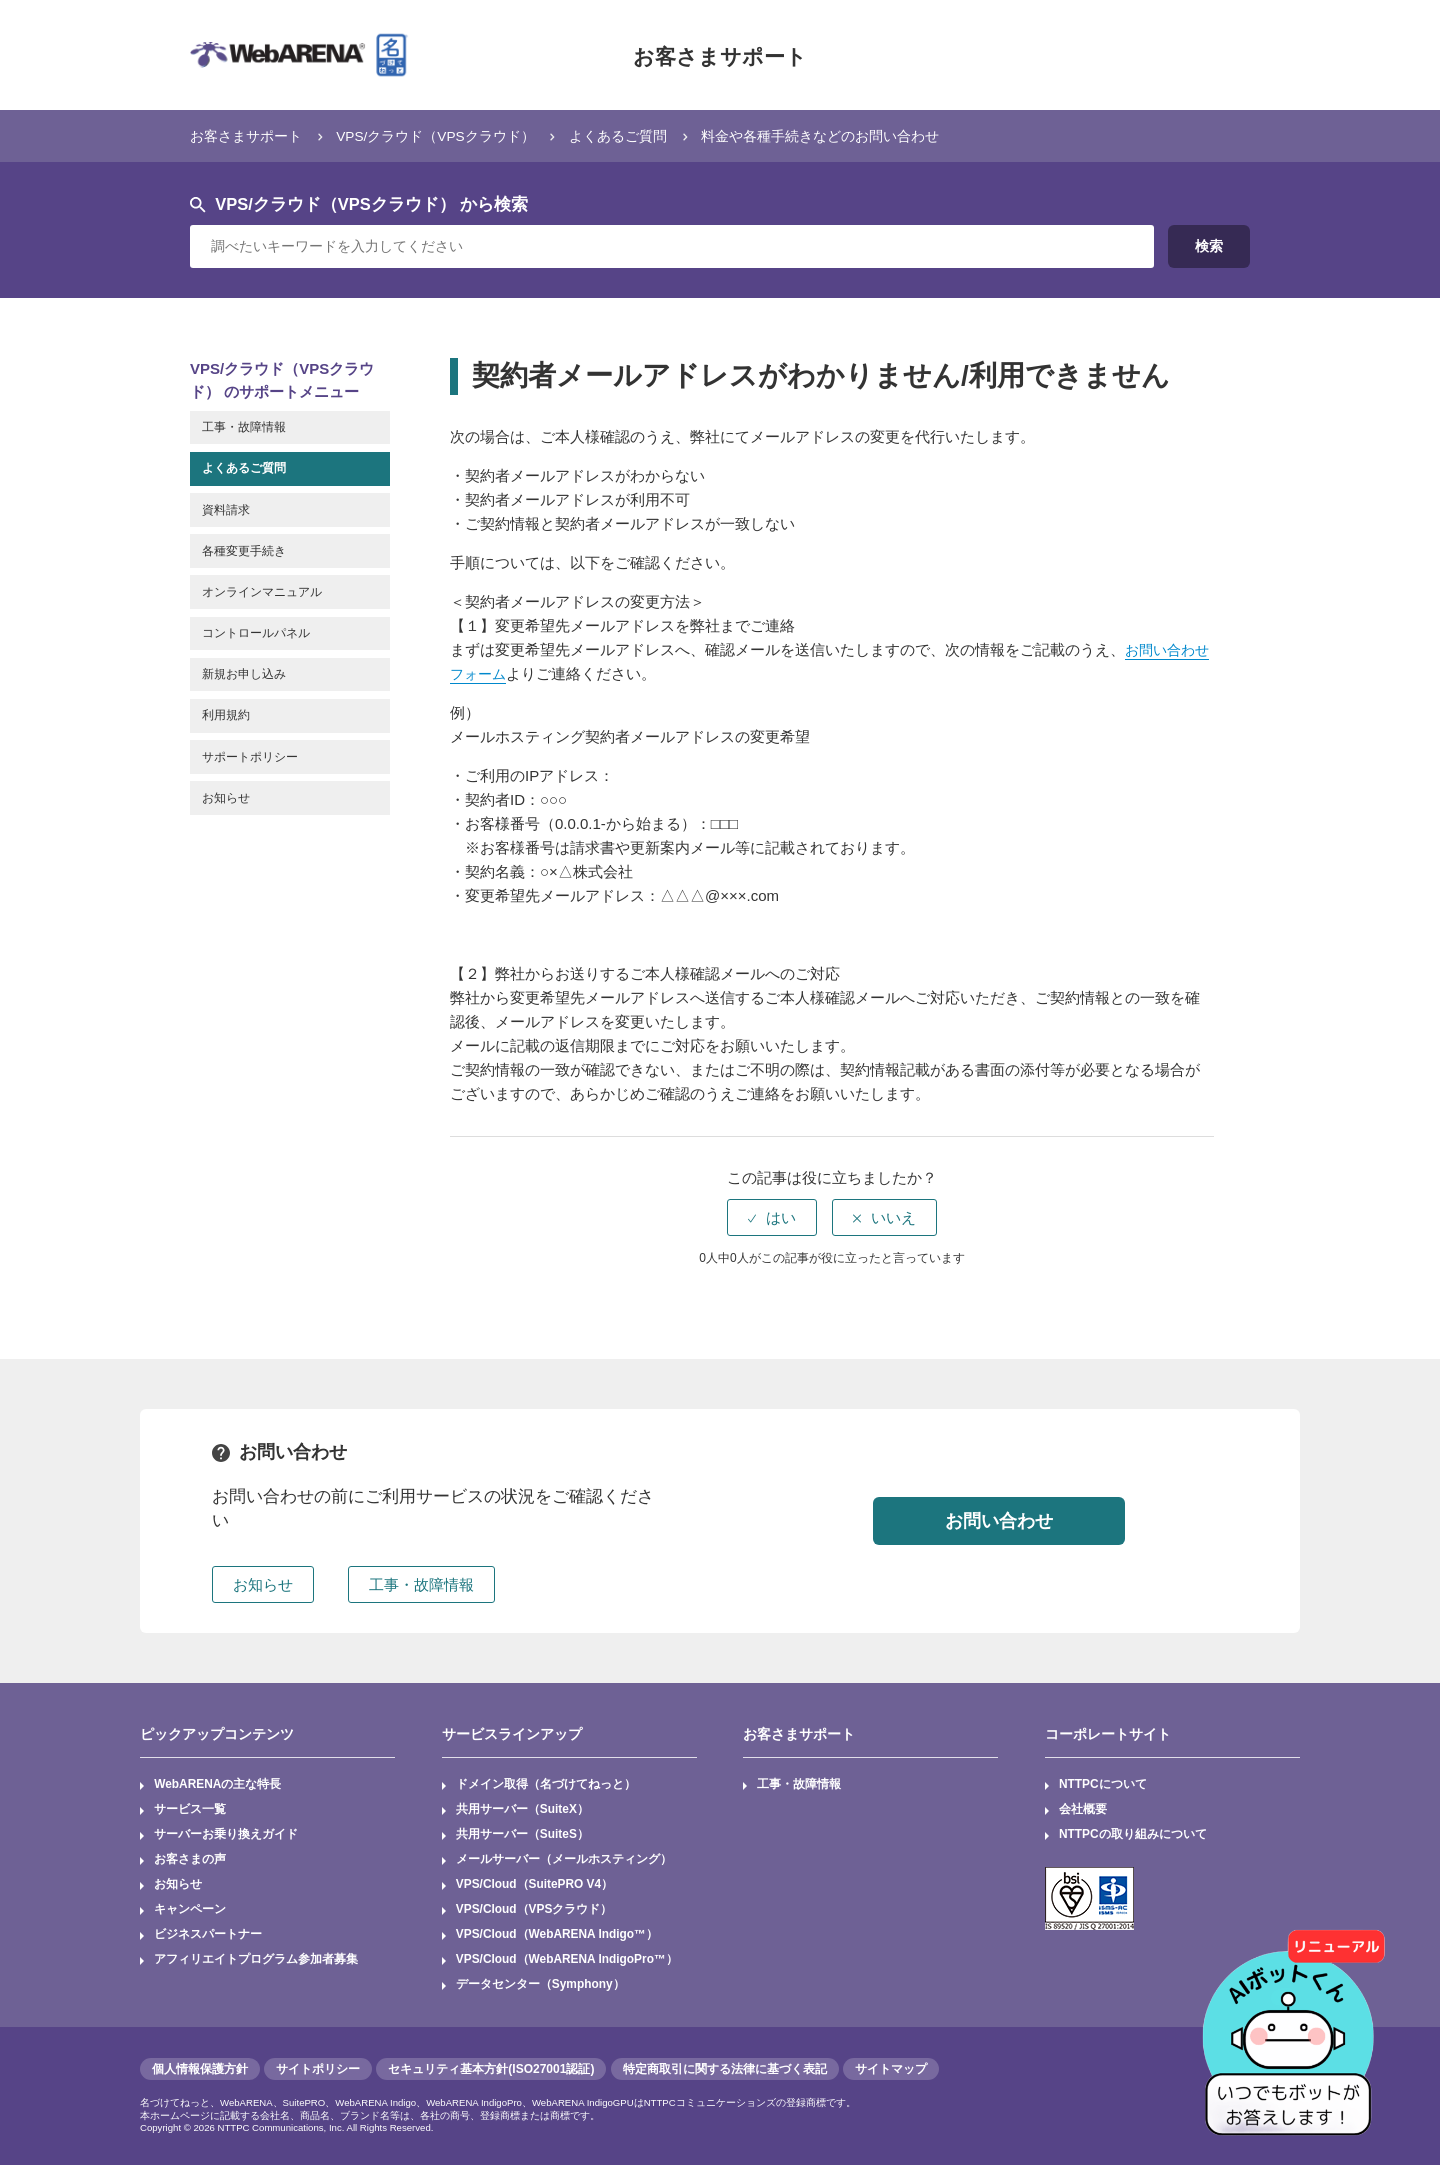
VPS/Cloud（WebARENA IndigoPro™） (568, 1962)
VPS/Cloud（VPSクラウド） (534, 1911)
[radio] (772, 1217)
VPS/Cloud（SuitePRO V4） (535, 1886)
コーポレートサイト (1108, 1734)
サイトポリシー (318, 2071)
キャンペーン (190, 1911)
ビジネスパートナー (208, 1936)
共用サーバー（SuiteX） (522, 1810)
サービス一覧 (190, 1810)
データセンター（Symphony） (540, 1987)
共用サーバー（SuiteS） (522, 1836)
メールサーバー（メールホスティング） (564, 1861)
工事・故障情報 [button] (421, 1584)
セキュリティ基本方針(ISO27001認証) (491, 2071)
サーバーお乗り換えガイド (226, 1836)
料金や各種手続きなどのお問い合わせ (859, 135)
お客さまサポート (720, 55)
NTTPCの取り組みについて (1133, 1836)
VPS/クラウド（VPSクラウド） (451, 135)
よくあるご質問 (645, 135)
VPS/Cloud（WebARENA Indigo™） (558, 1936)
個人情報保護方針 (200, 2071)
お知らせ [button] (263, 1584)
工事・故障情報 (800, 1785)
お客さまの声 (190, 1861)
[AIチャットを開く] (1295, 2022)
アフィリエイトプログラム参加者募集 (256, 1962)
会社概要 (1083, 1810)
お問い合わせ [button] (999, 1520)
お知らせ (178, 1886)
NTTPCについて (1103, 1785)
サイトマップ (891, 2071)
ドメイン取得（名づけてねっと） (546, 1785)
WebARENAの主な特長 (218, 1785)
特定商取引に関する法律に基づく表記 (725, 2071)
